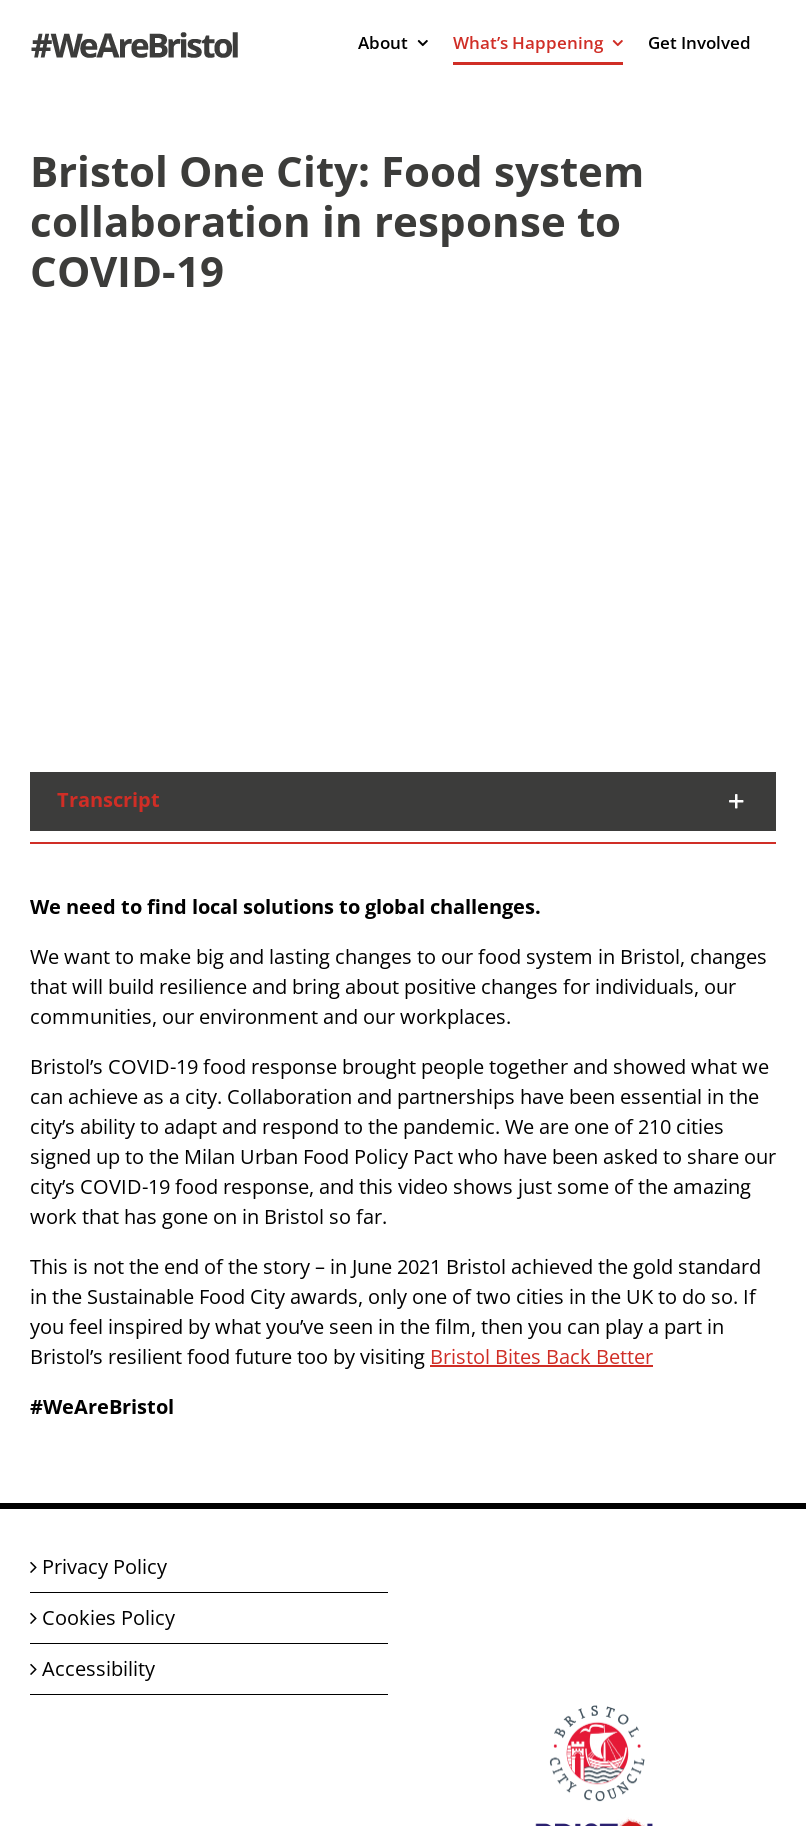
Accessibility (98, 1668)
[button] (403, 801)
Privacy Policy (104, 1566)
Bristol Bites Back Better (541, 1356)
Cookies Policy (108, 1617)
